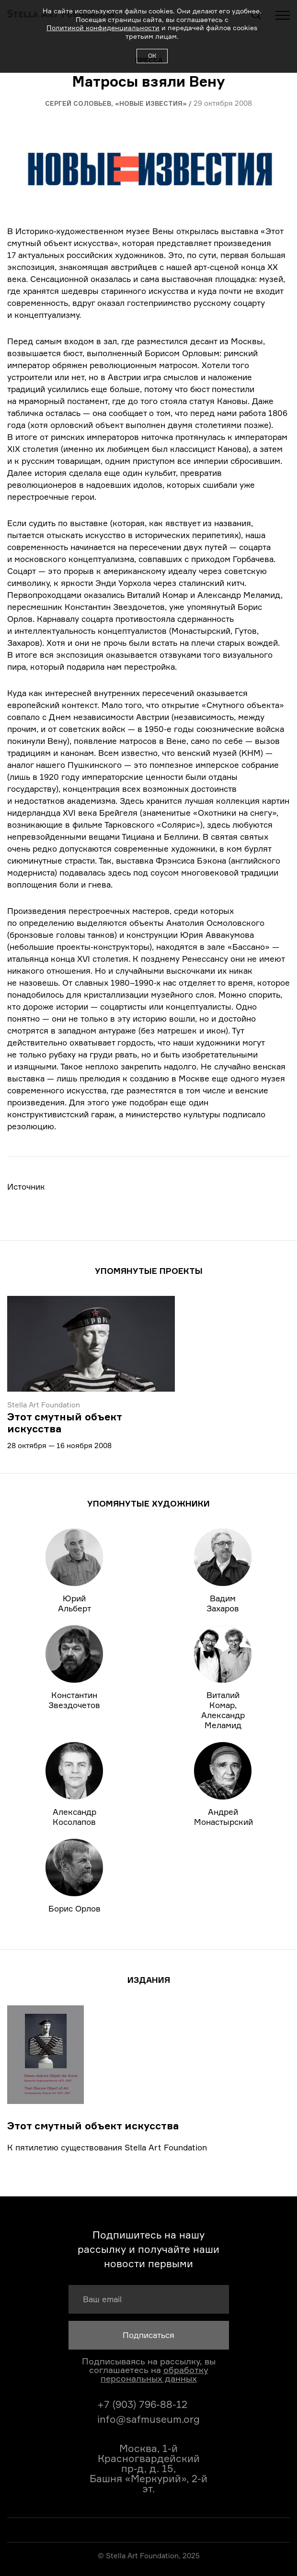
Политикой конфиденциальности (103, 27)
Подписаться (148, 2335)
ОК (152, 55)
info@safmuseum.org (148, 2419)
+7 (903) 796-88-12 (142, 2404)
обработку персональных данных (154, 2374)
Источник (26, 1186)
